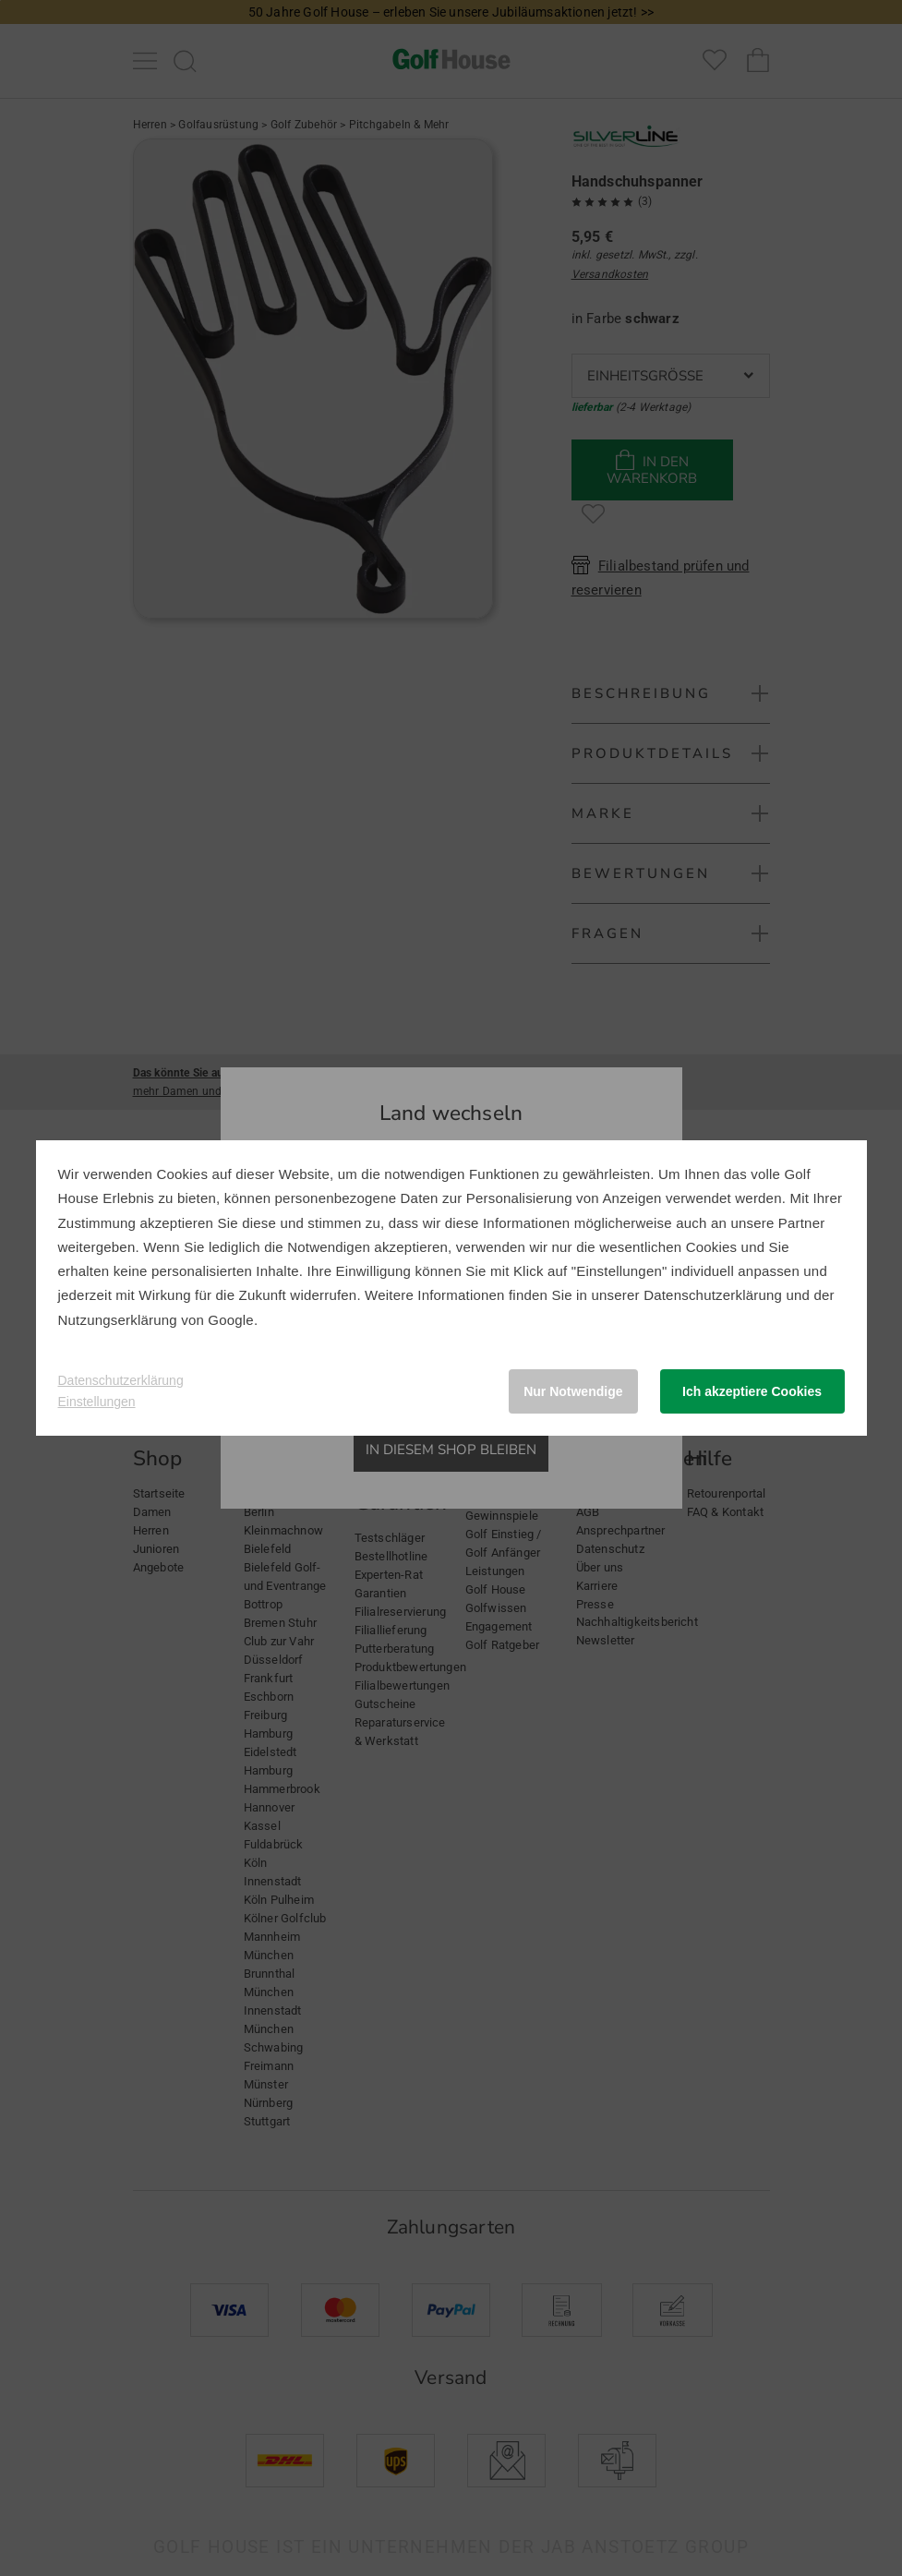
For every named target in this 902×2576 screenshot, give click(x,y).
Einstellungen (97, 1401)
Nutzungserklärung (117, 1320)
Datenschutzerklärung (712, 1295)
